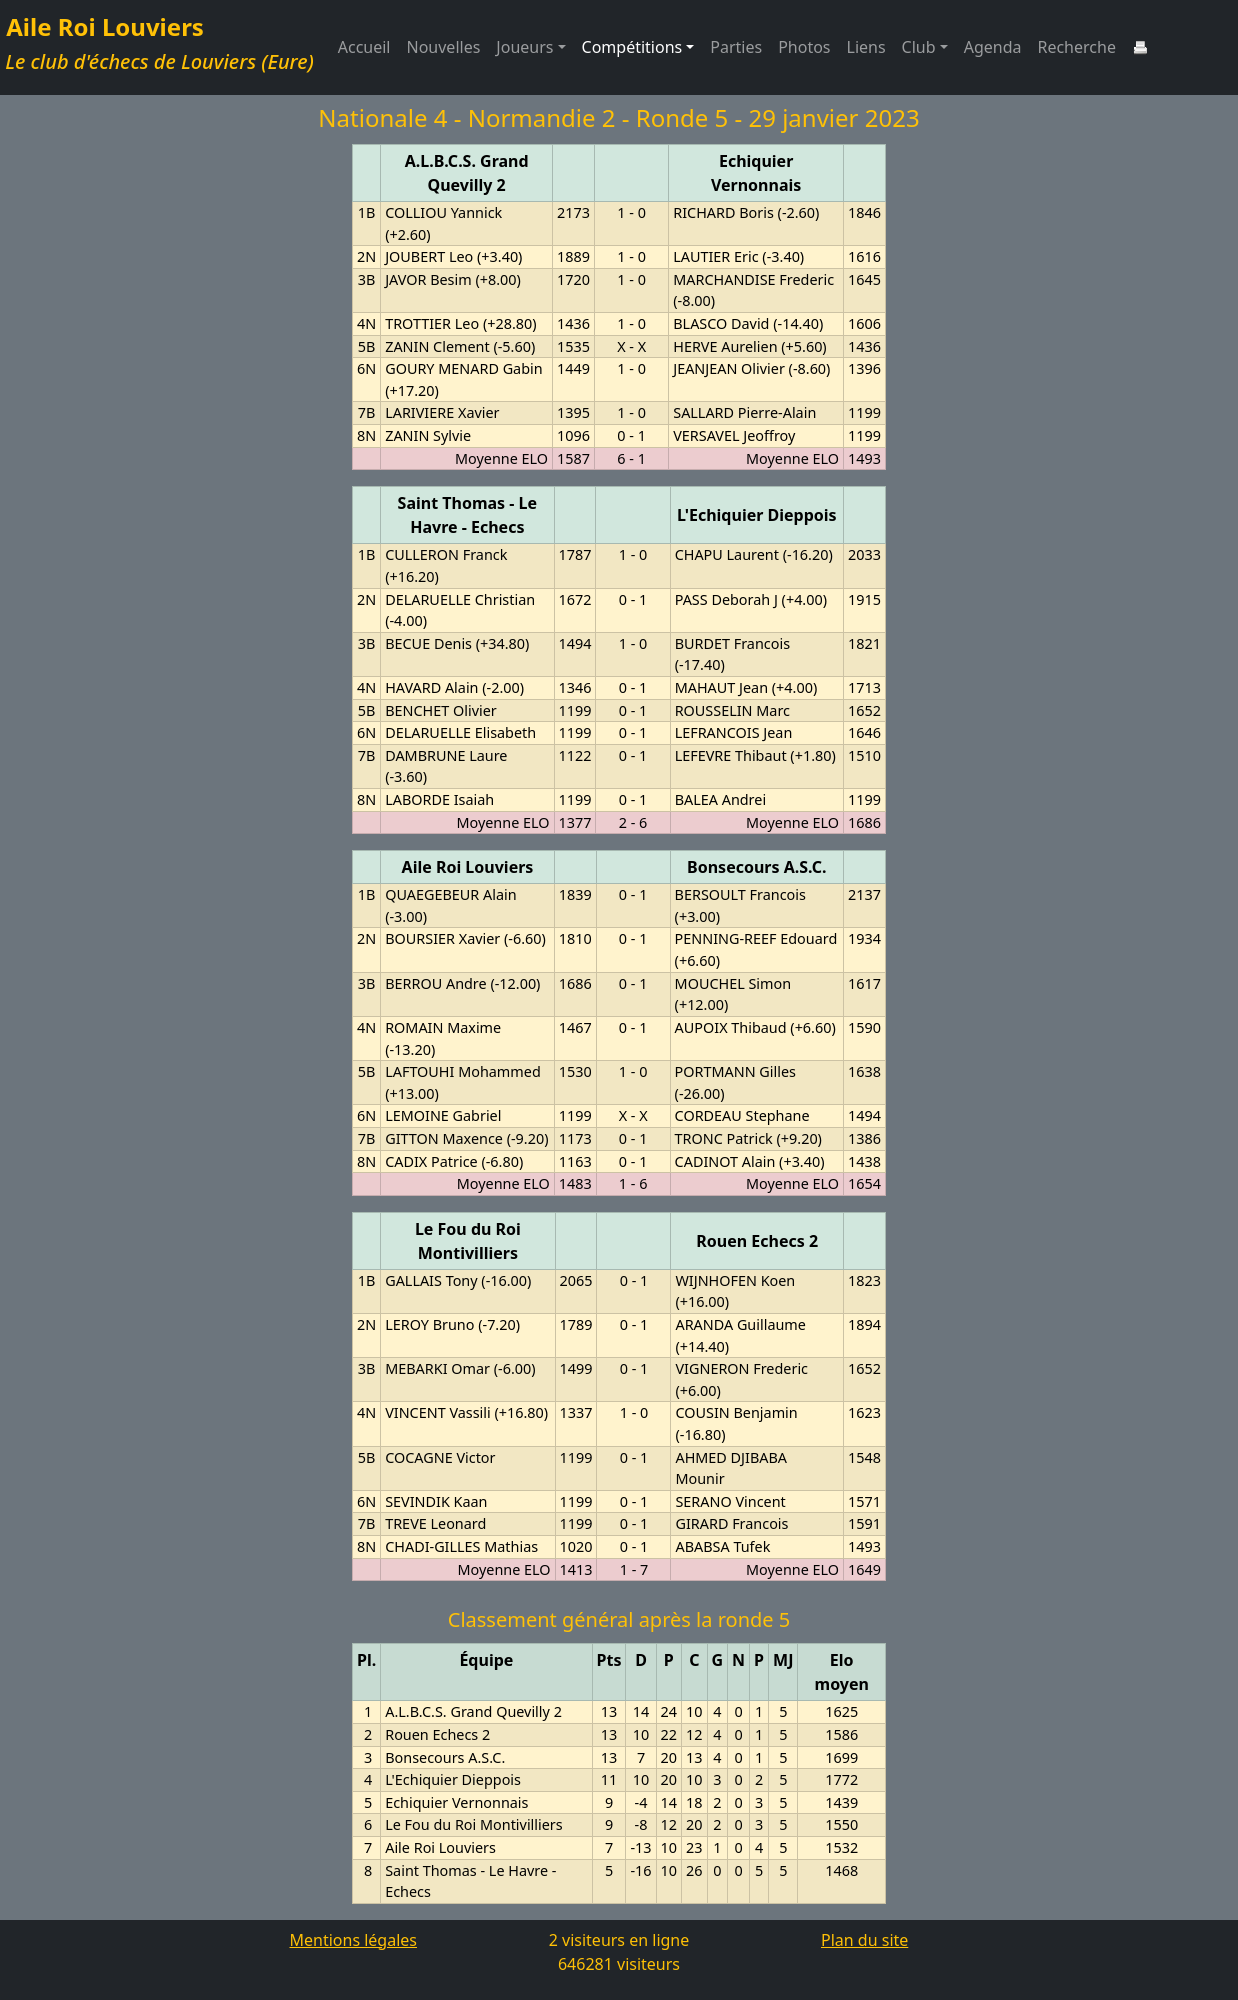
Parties (736, 47)
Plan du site (864, 1940)
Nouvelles (444, 47)
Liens (866, 47)
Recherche (1076, 47)
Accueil (364, 47)
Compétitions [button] (632, 47)
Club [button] (919, 47)
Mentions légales (353, 1940)
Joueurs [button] (524, 47)
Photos (804, 47)
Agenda (993, 47)
